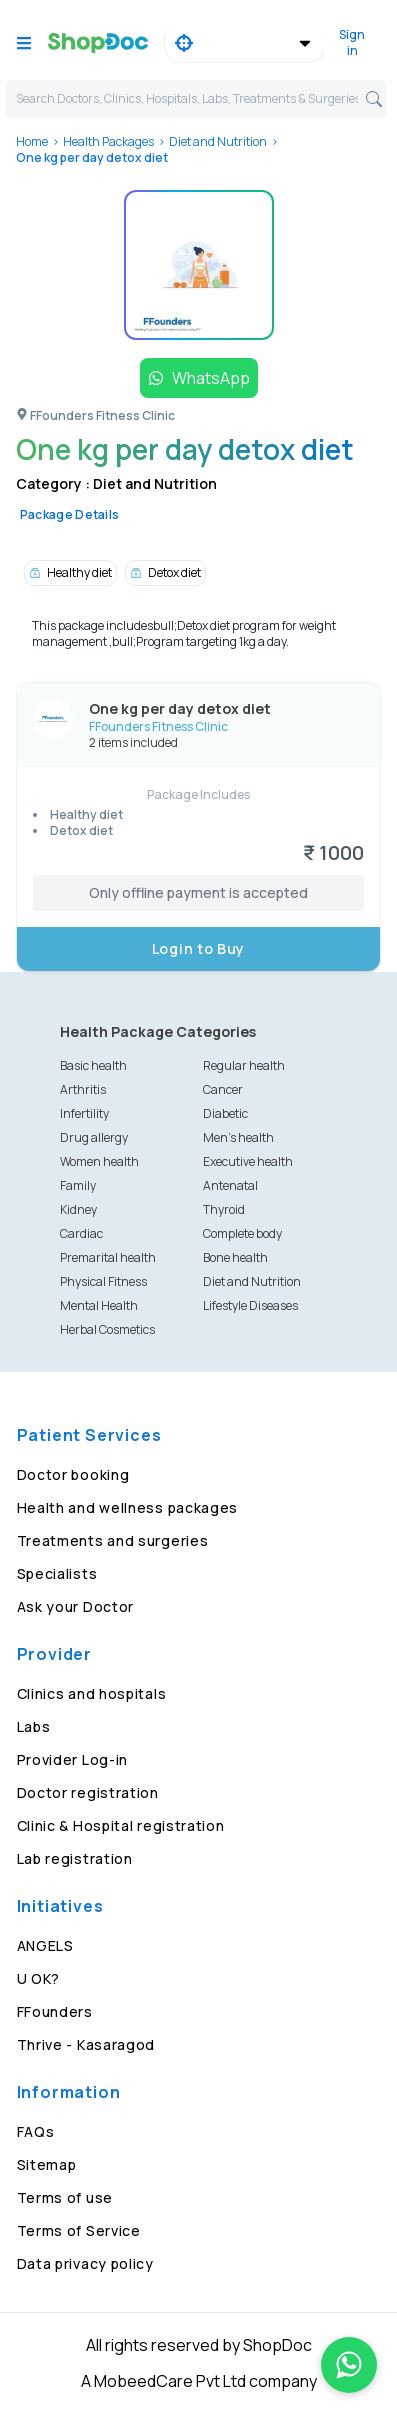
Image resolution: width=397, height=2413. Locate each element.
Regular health (244, 1065)
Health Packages (108, 141)
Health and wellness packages (128, 1507)
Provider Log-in (73, 1759)
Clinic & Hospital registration (121, 1825)
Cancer (223, 1089)
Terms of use (65, 2197)
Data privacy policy (85, 2263)
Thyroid (224, 1209)
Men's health (238, 1137)
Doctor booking (73, 1474)
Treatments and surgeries (113, 1540)
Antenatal (230, 1185)
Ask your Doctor (76, 1606)
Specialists (57, 1573)
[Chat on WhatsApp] (349, 2365)
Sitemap (47, 2164)
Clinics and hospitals (92, 1693)
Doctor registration (88, 1792)
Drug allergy (94, 1137)
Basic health (93, 1065)
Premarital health (108, 1257)
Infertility (84, 1113)
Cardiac (81, 1233)
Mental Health (99, 1305)
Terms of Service (79, 2230)
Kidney (78, 1209)
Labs (34, 1726)
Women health (99, 1161)
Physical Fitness (103, 1281)
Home (32, 141)
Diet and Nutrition (218, 141)
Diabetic (225, 1113)
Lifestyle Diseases (250, 1305)
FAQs (36, 2131)
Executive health (248, 1161)
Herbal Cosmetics (107, 1329)
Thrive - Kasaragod (86, 2044)
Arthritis (83, 1089)
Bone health (235, 1257)
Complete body (242, 1233)
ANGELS (45, 1945)
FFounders (55, 2011)
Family (78, 1185)
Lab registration (75, 1858)
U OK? (39, 1978)
